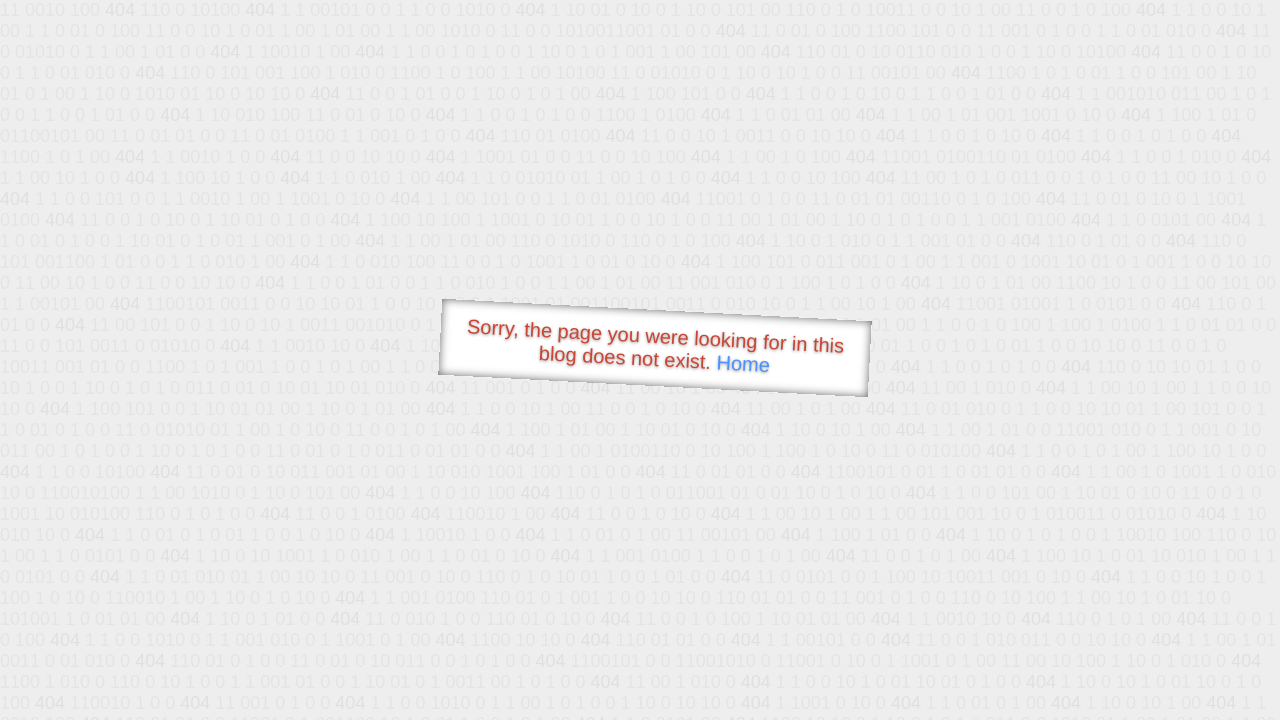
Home (743, 363)
